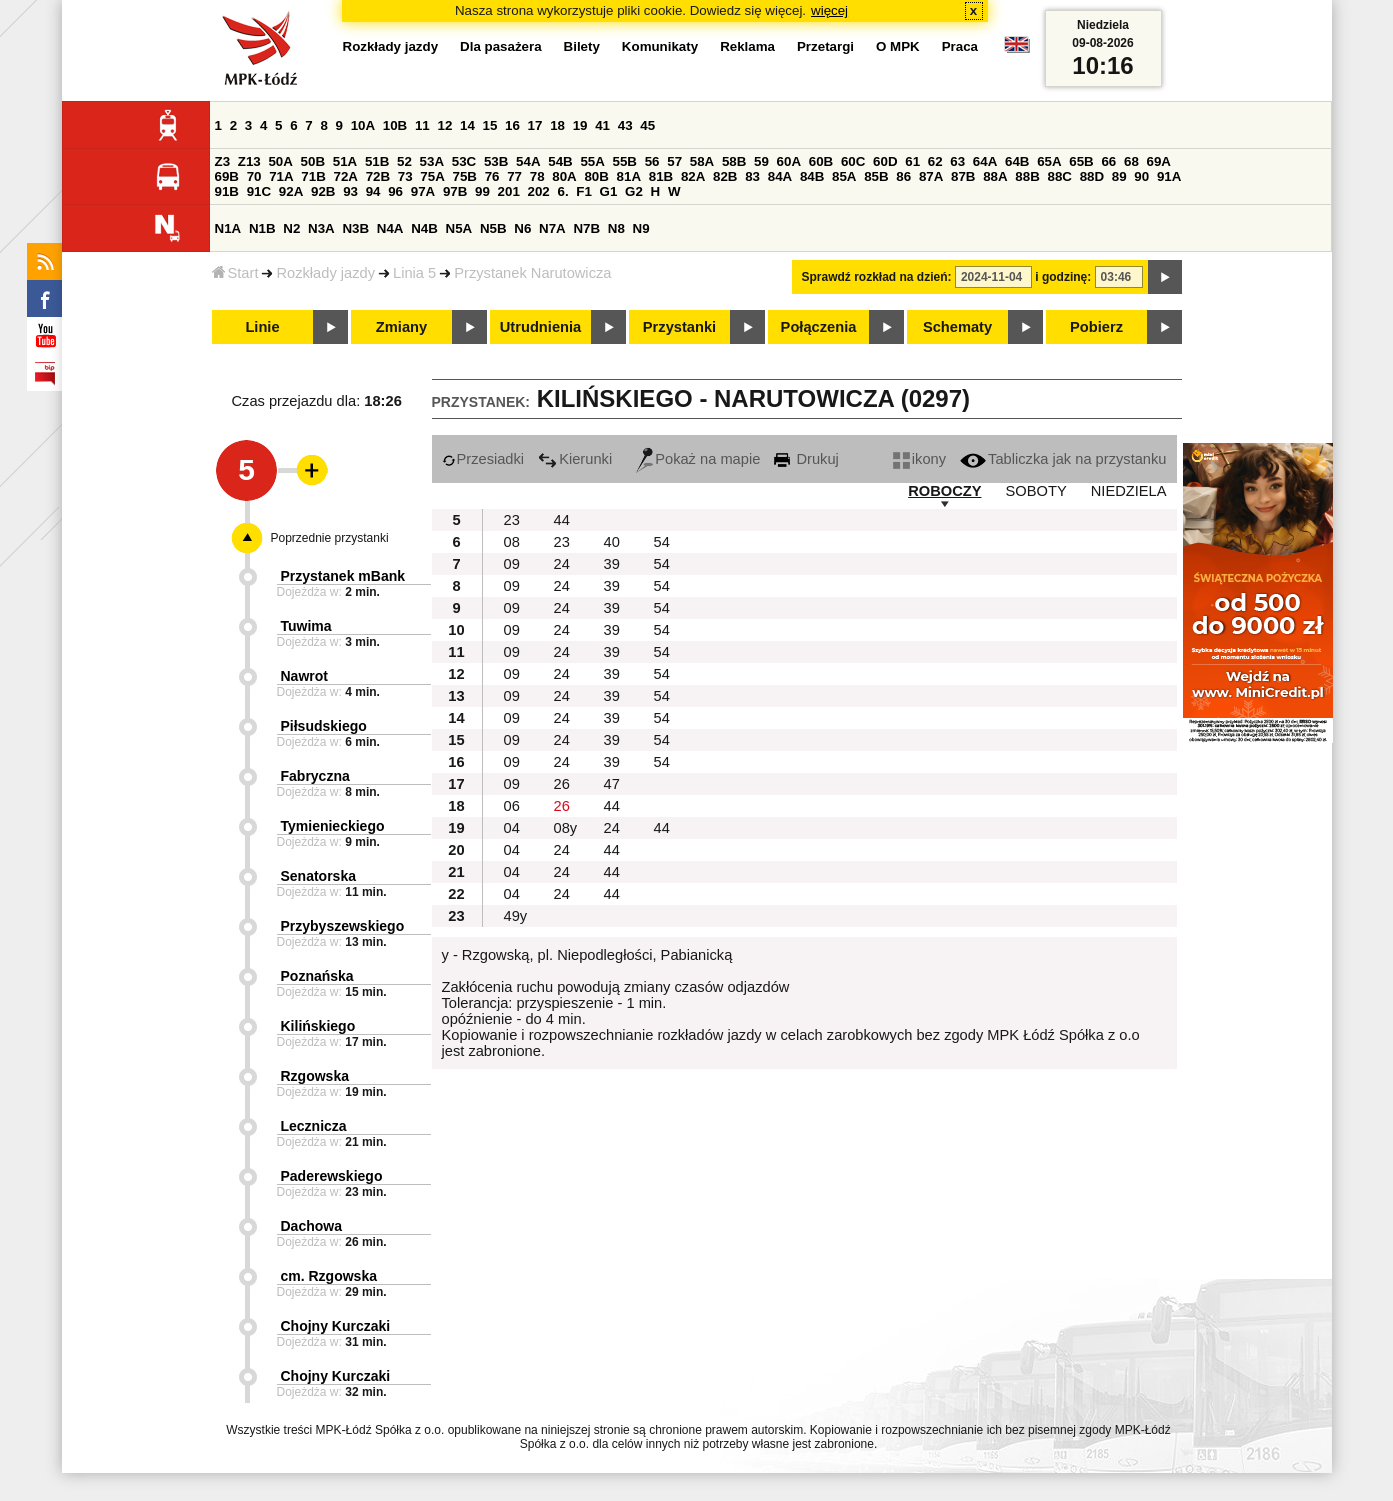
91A (1169, 176)
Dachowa (311, 1226)
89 (1119, 176)
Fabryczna (315, 776)
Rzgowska (315, 1076)
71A (281, 176)
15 (490, 125)
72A (346, 176)
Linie (262, 327)
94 (373, 191)
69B (227, 176)
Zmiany (401, 327)
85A (844, 176)
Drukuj (806, 459)
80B (596, 176)
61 (912, 161)
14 (467, 125)
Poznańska (317, 976)
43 (625, 125)
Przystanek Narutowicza (532, 273)
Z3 (223, 161)
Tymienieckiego (333, 826)
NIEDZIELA (1129, 491)
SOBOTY (1036, 491)
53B (496, 161)
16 (512, 125)
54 (662, 542)
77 (514, 176)
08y (566, 828)
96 (395, 191)
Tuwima (306, 626)
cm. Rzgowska (329, 1276)
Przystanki (679, 327)
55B (625, 161)
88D (1092, 176)
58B (734, 161)
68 (1131, 161)
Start (235, 273)
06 (512, 806)
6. (562, 191)
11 (422, 125)
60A (789, 161)
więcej (829, 10)
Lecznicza (314, 1126)
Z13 (249, 161)
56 (652, 161)
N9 (641, 228)
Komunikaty (660, 46)
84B (812, 176)
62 (935, 161)
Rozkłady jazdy (325, 273)
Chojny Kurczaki (336, 1326)
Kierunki (575, 459)
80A (564, 176)
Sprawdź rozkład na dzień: (877, 277)
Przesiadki (483, 459)
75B (465, 176)
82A (693, 176)
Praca (960, 46)
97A (423, 191)
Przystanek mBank (343, 576)
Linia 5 (414, 273)
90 (1141, 176)
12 (444, 125)
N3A (321, 228)
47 (612, 784)
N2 (291, 228)
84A (780, 176)
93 (350, 191)
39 (612, 564)
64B (1017, 161)
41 (602, 125)
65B (1081, 161)
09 (512, 564)
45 (647, 125)
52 (404, 161)
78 (537, 176)
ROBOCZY (944, 491)
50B (313, 161)
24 (562, 564)
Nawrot (304, 676)
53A (432, 161)
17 (535, 125)
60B (821, 161)
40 (612, 542)
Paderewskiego (332, 1176)
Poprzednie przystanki (330, 538)
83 (752, 176)
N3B (355, 228)
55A (592, 161)
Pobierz (1096, 327)
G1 (609, 191)
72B (378, 176)
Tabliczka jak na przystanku (1063, 459)
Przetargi (825, 46)
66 (1108, 161)
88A (995, 176)
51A (345, 161)
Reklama (747, 46)
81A (629, 176)
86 (903, 176)
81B (661, 176)
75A (432, 176)
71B (313, 176)
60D (885, 161)
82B (725, 176)
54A (528, 161)
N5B (493, 228)
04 (512, 828)
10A (363, 125)
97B (455, 191)
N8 (616, 228)
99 (482, 191)
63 (957, 161)
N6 (522, 228)
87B (963, 176)
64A (985, 161)
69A (1159, 161)
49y (516, 916)
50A (280, 161)
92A (291, 191)
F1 (584, 191)
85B (876, 176)
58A (702, 161)
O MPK (898, 46)
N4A (390, 228)
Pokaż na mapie (698, 459)
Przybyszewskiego (343, 926)
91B (227, 191)
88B (1027, 176)
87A (931, 176)
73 (405, 176)
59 (761, 161)
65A (1049, 161)
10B (395, 125)
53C (464, 161)
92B (323, 191)
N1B (262, 228)
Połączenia (819, 327)
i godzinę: (1063, 277)
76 (492, 176)
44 (562, 520)
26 (562, 784)
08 (512, 542)
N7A (552, 228)
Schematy (957, 327)
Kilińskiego (318, 1026)
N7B (586, 228)
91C (259, 191)
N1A (228, 228)
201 (509, 191)
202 (539, 191)
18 (557, 125)
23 (512, 520)
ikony (919, 459)
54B (560, 161)
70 (254, 176)
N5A (459, 228)
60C (853, 161)
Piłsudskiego (324, 726)
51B (377, 161)
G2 (634, 191)
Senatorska (318, 876)
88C (1060, 176)
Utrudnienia (540, 327)
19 (580, 125)
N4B (424, 228)
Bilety (582, 46)
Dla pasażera (501, 46)
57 (674, 161)
